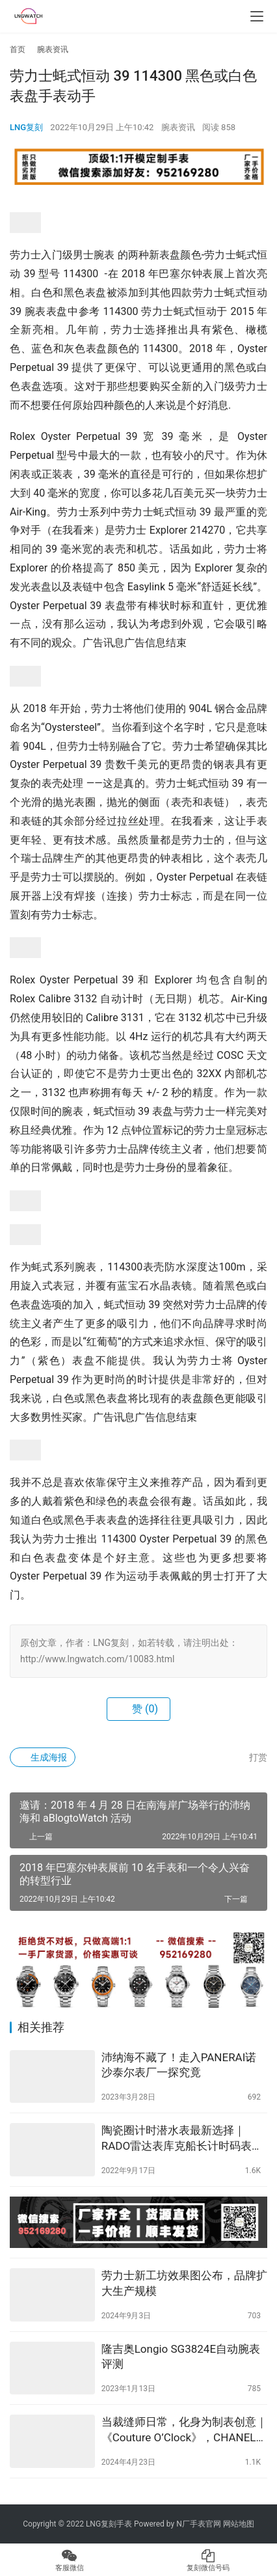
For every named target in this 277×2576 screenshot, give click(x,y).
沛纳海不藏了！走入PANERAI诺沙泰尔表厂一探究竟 (179, 2065)
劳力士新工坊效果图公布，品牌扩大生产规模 (184, 2283)
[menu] (256, 16)
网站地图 (238, 2523)
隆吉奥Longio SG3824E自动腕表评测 (180, 2356)
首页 (17, 49)
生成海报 (42, 1757)
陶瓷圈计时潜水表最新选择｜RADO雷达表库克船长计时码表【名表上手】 (176, 2139)
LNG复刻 (26, 127)
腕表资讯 (178, 127)
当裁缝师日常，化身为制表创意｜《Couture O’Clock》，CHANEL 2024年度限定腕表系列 (184, 2430)
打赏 (251, 1757)
